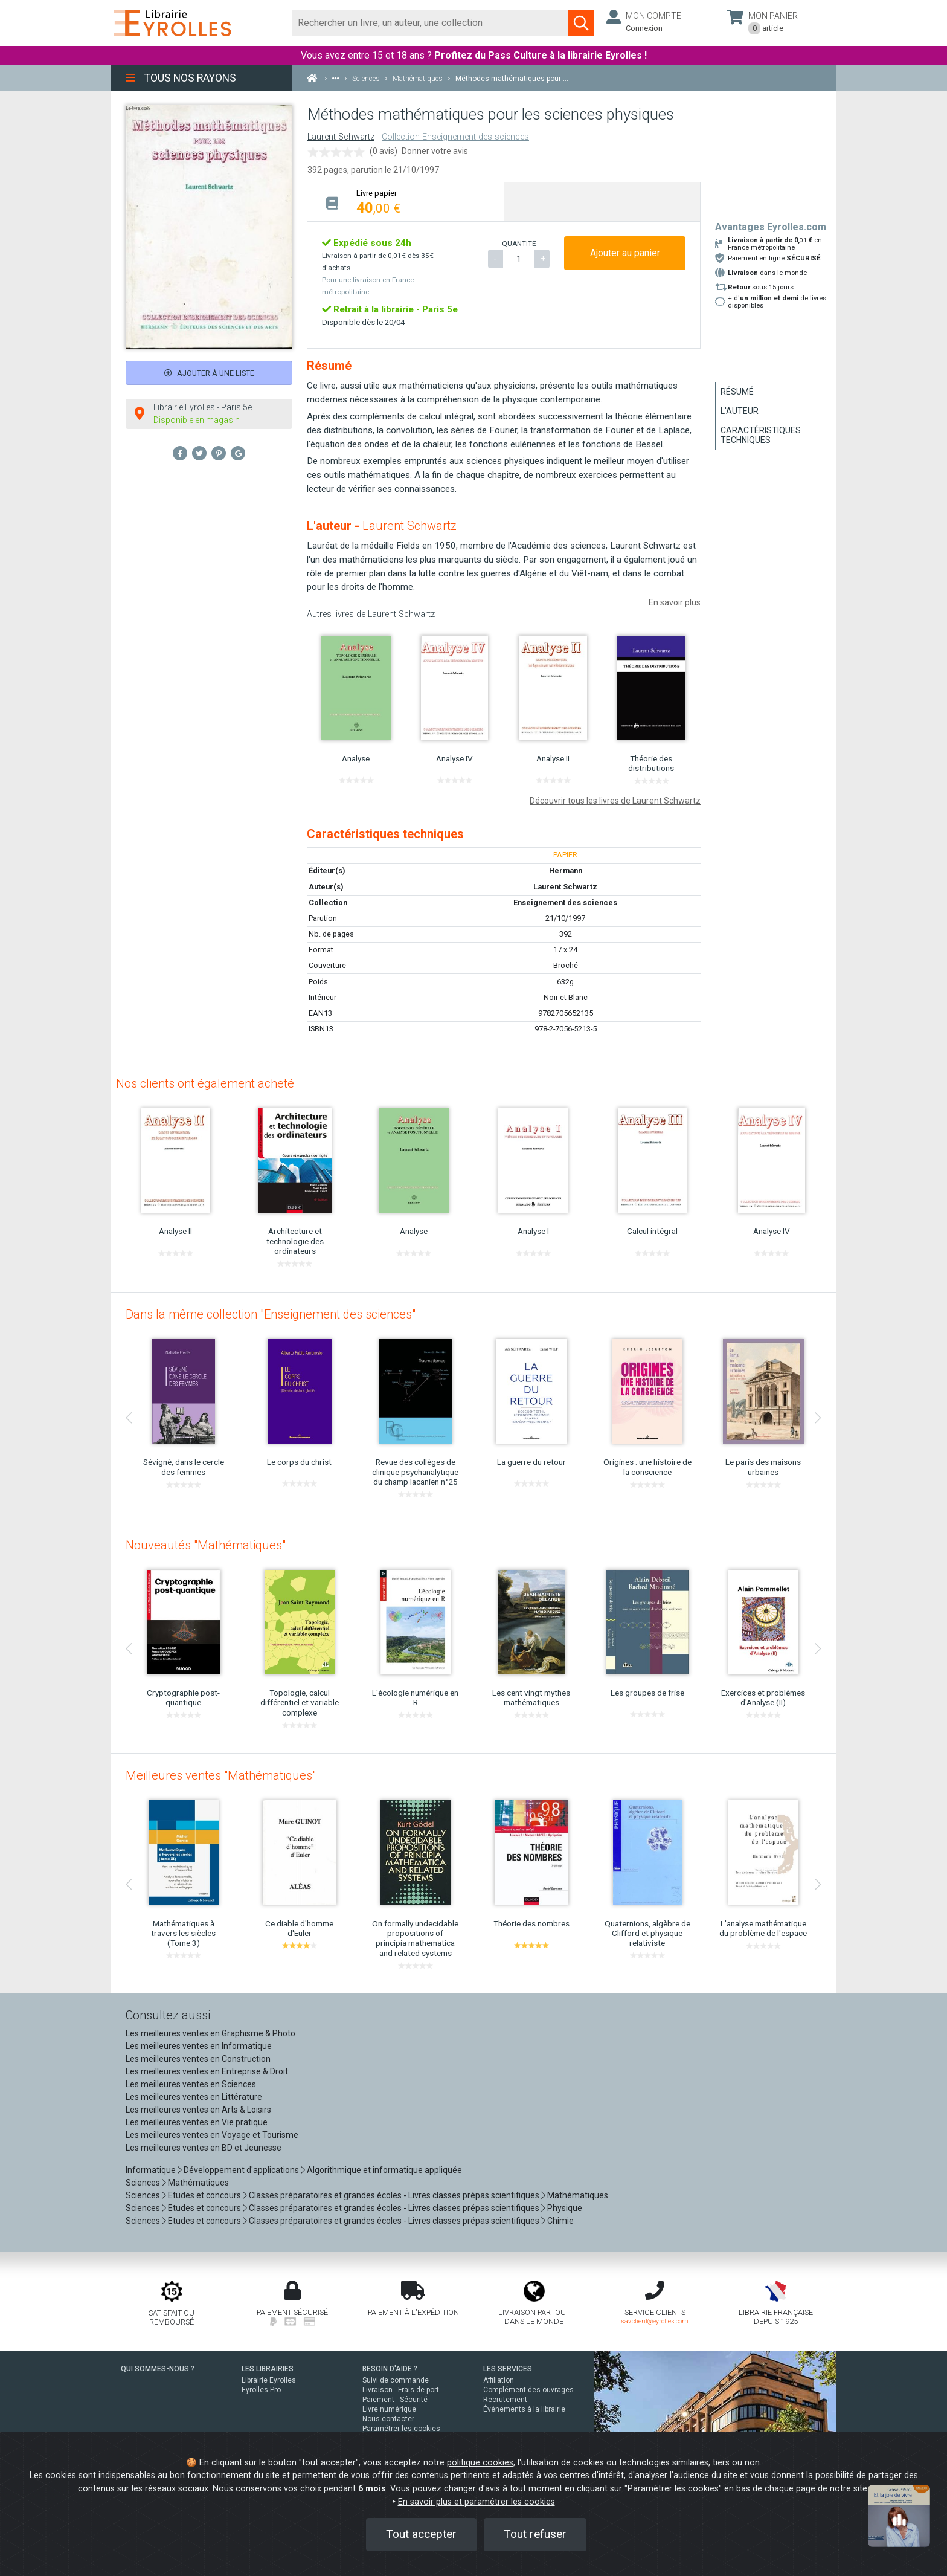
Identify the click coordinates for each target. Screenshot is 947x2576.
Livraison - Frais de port (400, 2390)
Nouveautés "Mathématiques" (206, 1545)
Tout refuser (535, 2534)
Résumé (737, 391)
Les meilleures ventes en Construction (198, 2059)
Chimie (560, 2221)
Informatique (151, 2170)
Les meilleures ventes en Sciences (191, 2084)
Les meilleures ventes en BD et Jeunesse (203, 2147)
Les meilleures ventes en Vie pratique (197, 2122)
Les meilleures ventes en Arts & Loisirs (198, 2109)
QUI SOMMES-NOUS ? (157, 2369)
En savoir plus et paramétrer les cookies (476, 2502)
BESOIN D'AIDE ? (389, 2369)
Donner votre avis (435, 151)
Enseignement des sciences (565, 902)
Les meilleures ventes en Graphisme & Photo (210, 2033)
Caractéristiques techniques (761, 435)
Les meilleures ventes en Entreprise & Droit (207, 2071)
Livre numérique (389, 2409)
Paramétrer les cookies (401, 2428)
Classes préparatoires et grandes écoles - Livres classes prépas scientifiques (394, 2195)
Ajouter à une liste (209, 373)
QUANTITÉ (519, 243)
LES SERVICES (507, 2369)
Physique (564, 2208)
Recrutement (505, 2399)
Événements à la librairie (524, 2409)
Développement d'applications (241, 2170)
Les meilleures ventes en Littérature (194, 2097)
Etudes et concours (204, 2195)
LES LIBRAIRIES (268, 2369)
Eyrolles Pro (261, 2390)
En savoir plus (675, 602)
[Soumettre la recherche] (581, 23)
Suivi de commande (395, 2380)
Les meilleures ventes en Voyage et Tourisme (212, 2135)
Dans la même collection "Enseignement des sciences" (271, 1314)
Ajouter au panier (625, 253)
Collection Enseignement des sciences (455, 137)
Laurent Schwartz (340, 137)
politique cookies (480, 2463)
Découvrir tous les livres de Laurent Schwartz (615, 800)
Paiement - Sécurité (395, 2399)
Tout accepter (421, 2534)
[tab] (405, 201)
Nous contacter (388, 2419)
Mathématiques (198, 2182)
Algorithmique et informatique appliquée (384, 2170)
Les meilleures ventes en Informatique (199, 2046)
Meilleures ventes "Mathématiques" (221, 1775)
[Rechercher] (430, 23)
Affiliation (498, 2380)
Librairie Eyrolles (269, 2380)
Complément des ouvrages (528, 2390)
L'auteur (740, 411)
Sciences (144, 2182)
